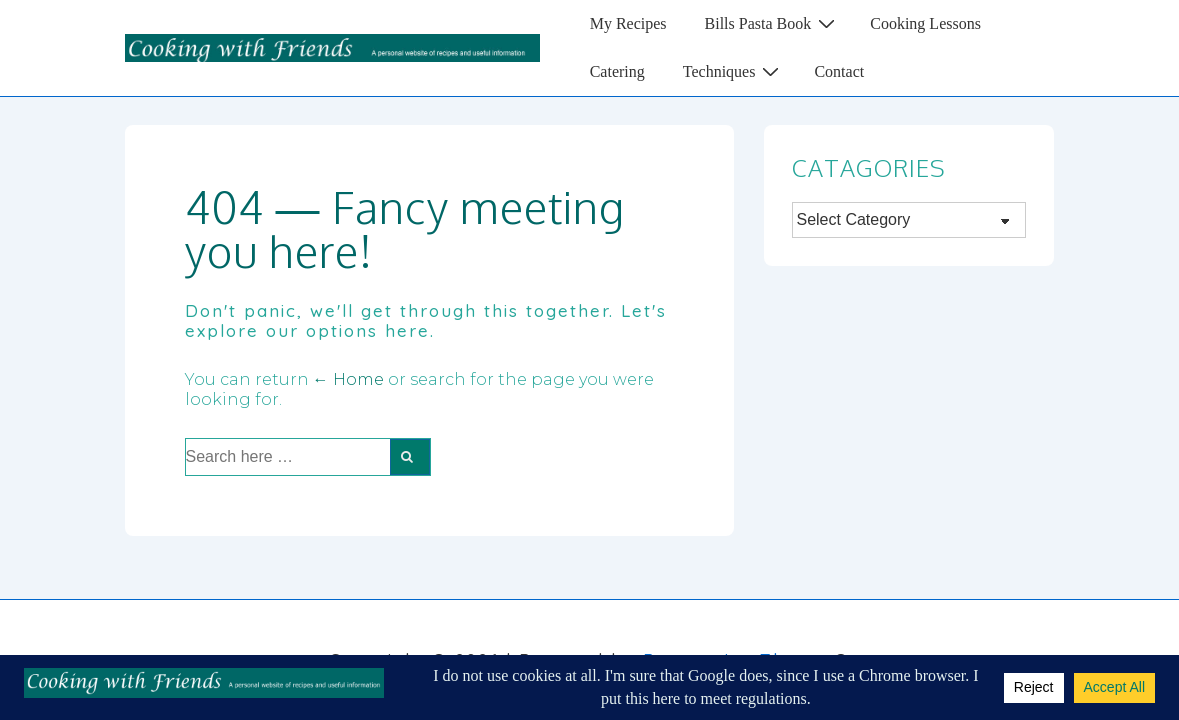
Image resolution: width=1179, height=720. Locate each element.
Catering (617, 71)
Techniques (734, 71)
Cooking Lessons (925, 23)
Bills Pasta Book (773, 23)
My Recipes (628, 23)
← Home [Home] (348, 379)
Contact (839, 71)
